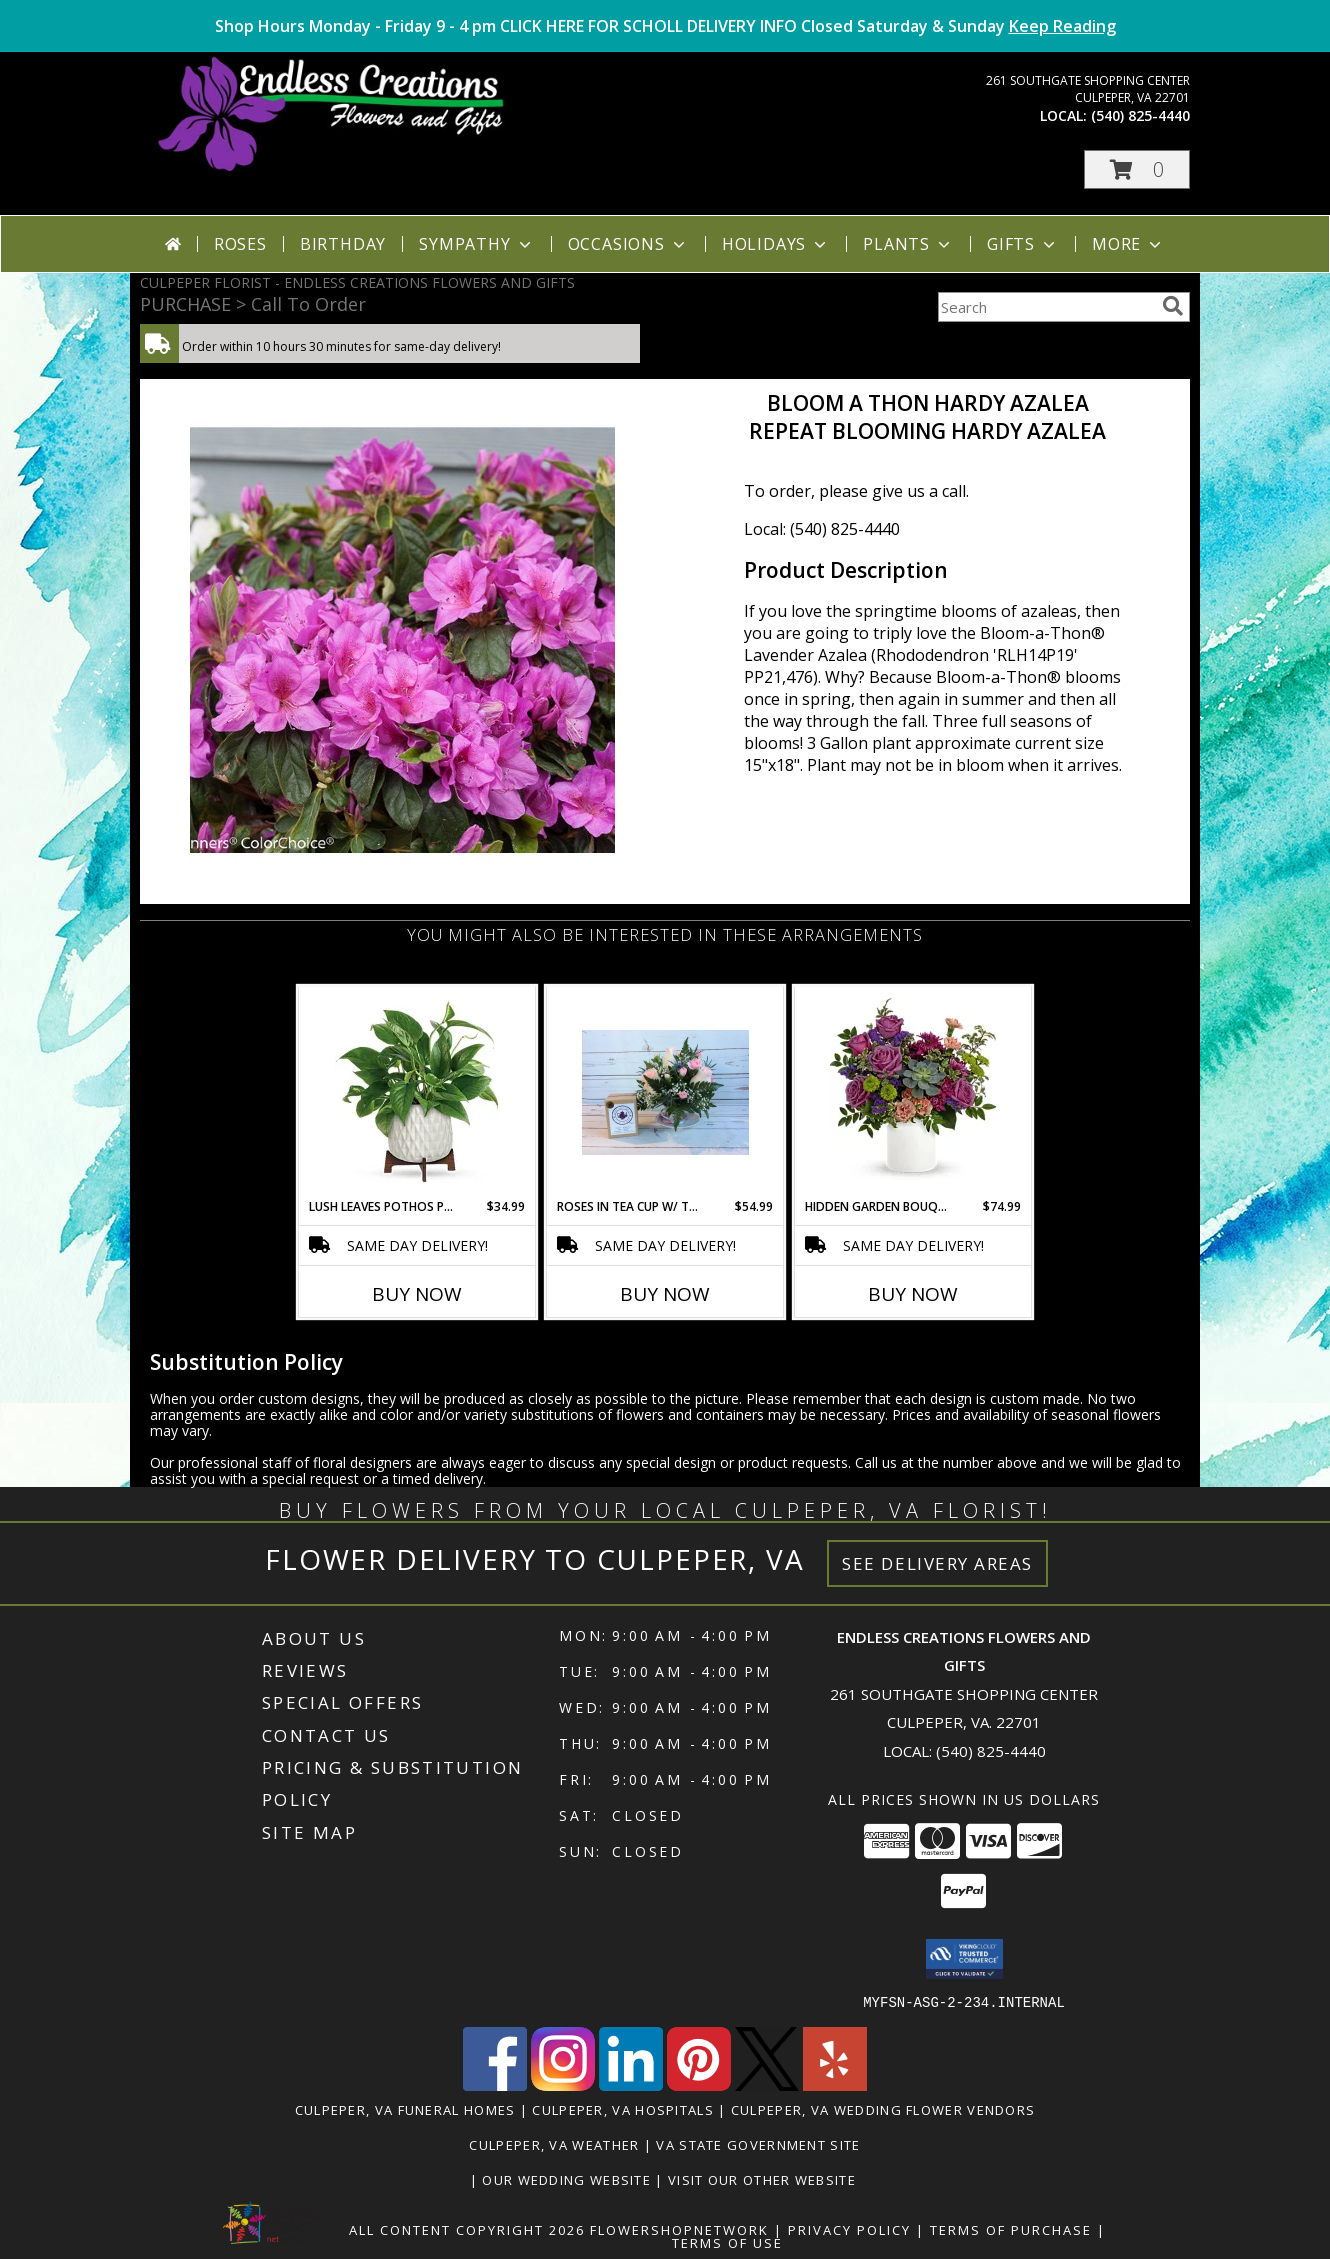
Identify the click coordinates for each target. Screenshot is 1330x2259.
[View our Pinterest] (699, 2084)
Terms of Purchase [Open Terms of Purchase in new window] (1011, 2229)
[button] (1137, 169)
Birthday (343, 244)
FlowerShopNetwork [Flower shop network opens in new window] (679, 2229)
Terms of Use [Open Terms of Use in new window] (727, 2242)
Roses (240, 244)
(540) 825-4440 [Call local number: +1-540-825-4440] (1140, 115)
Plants (908, 244)
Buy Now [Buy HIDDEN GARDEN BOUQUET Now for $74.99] (913, 1294)
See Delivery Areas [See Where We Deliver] (937, 1563)
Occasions (628, 244)
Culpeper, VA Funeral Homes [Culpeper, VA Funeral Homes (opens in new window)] (405, 2109)
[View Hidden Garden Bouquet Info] (913, 1092)
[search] (1173, 306)
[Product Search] (1046, 307)
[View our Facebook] (495, 2084)
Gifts (1023, 244)
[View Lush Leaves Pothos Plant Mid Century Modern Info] (417, 1092)
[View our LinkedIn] (631, 2084)
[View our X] (767, 2084)
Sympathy (476, 244)
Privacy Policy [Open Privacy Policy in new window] (849, 2229)
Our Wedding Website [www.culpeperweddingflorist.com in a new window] (568, 2179)
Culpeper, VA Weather (554, 2144)
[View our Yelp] (835, 2084)
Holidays (776, 244)
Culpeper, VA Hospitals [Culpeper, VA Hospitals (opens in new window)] (623, 2109)
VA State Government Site (758, 2144)
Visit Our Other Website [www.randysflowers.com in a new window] (764, 2179)
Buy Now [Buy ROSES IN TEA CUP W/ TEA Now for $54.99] (665, 1294)
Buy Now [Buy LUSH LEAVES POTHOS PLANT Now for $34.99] (417, 1294)
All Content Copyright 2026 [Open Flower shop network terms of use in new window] (467, 2229)
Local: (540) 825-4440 (822, 529)
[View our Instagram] (563, 2084)
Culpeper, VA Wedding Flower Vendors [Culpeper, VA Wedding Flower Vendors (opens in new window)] (883, 2109)
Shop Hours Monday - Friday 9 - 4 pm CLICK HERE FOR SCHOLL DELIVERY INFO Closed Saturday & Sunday (665, 26)
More (1128, 244)
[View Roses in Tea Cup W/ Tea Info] (665, 1092)
